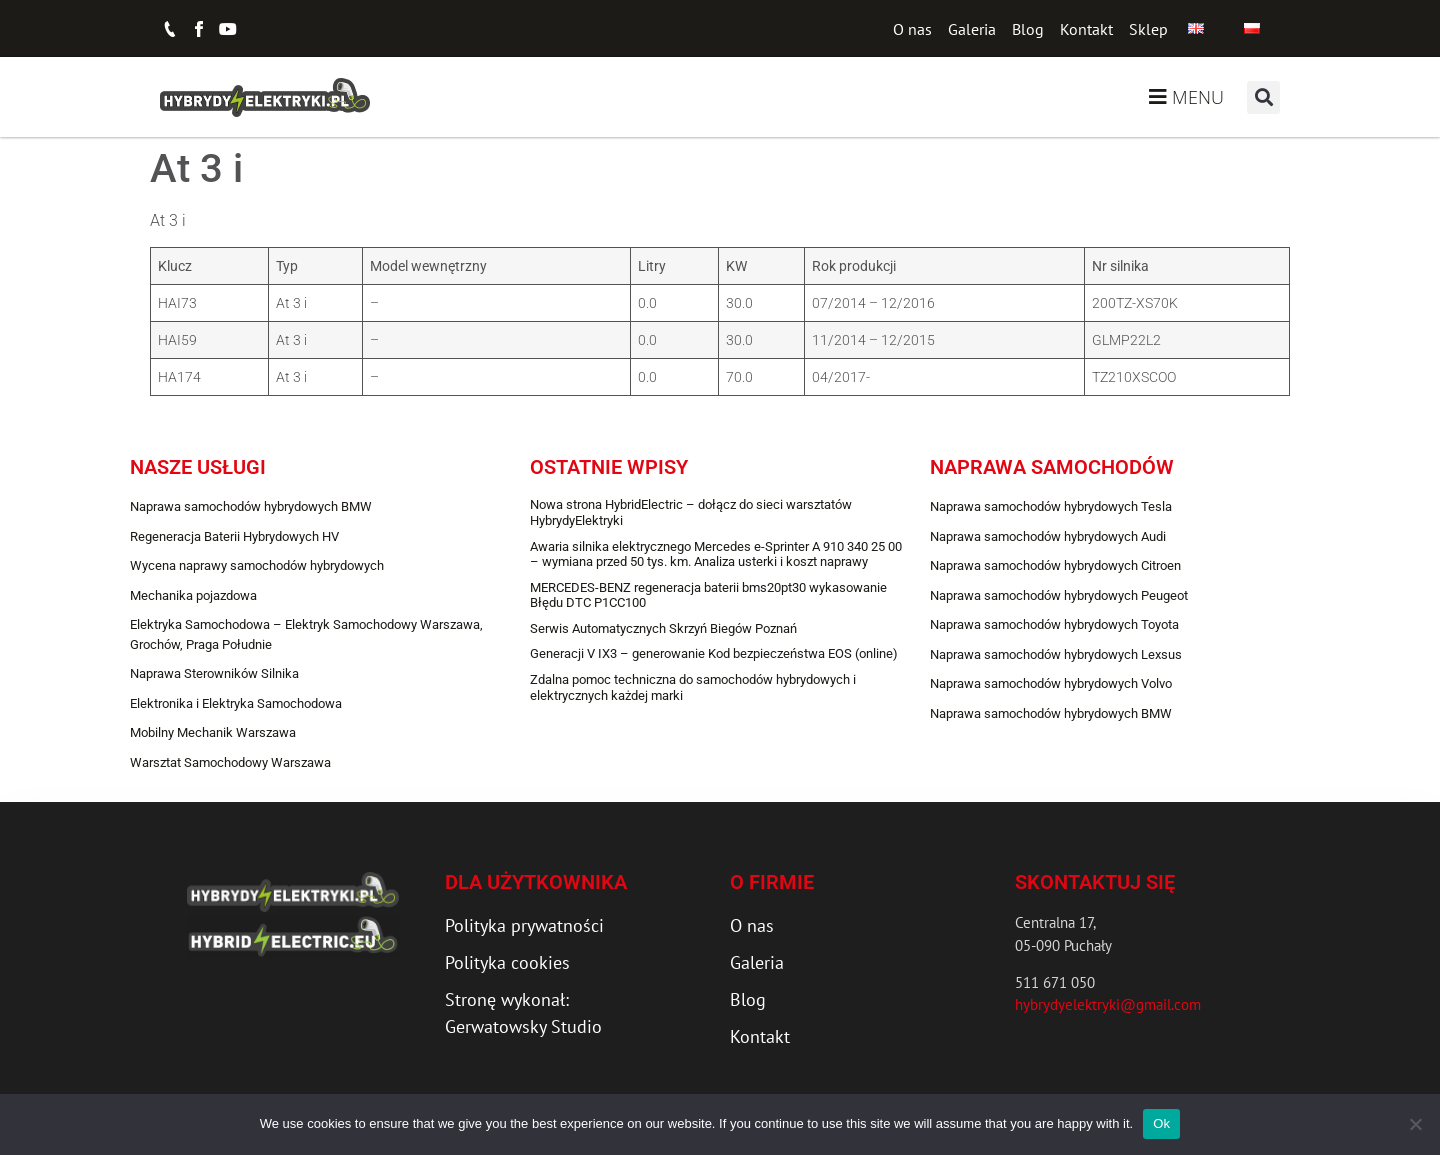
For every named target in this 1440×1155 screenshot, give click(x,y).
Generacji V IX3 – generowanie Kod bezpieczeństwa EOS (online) (714, 653)
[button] (1263, 97)
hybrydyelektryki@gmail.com (1108, 1004)
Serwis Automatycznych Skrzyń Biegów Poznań (663, 628)
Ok (1161, 1123)
